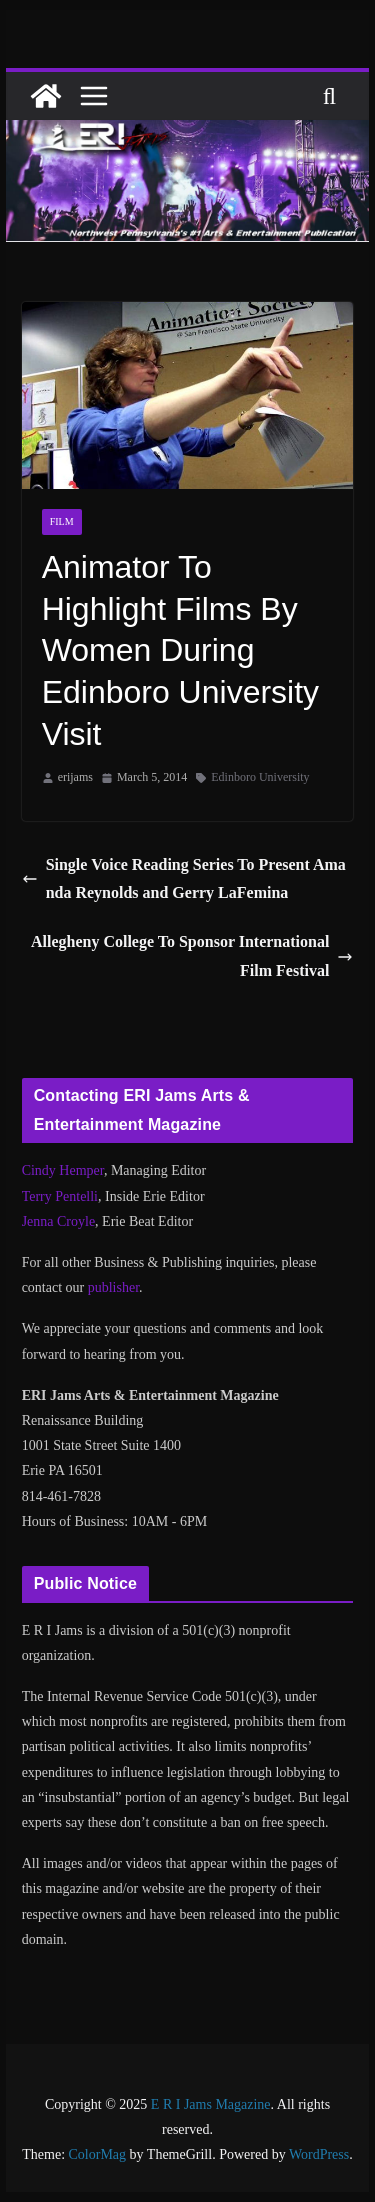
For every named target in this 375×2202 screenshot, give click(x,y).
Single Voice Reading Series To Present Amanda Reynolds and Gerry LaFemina (184, 879)
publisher (113, 1287)
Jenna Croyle (58, 1221)
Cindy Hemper (63, 1170)
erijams (75, 777)
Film (62, 521)
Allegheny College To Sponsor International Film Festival (192, 956)
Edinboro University (260, 777)
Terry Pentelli (60, 1196)
